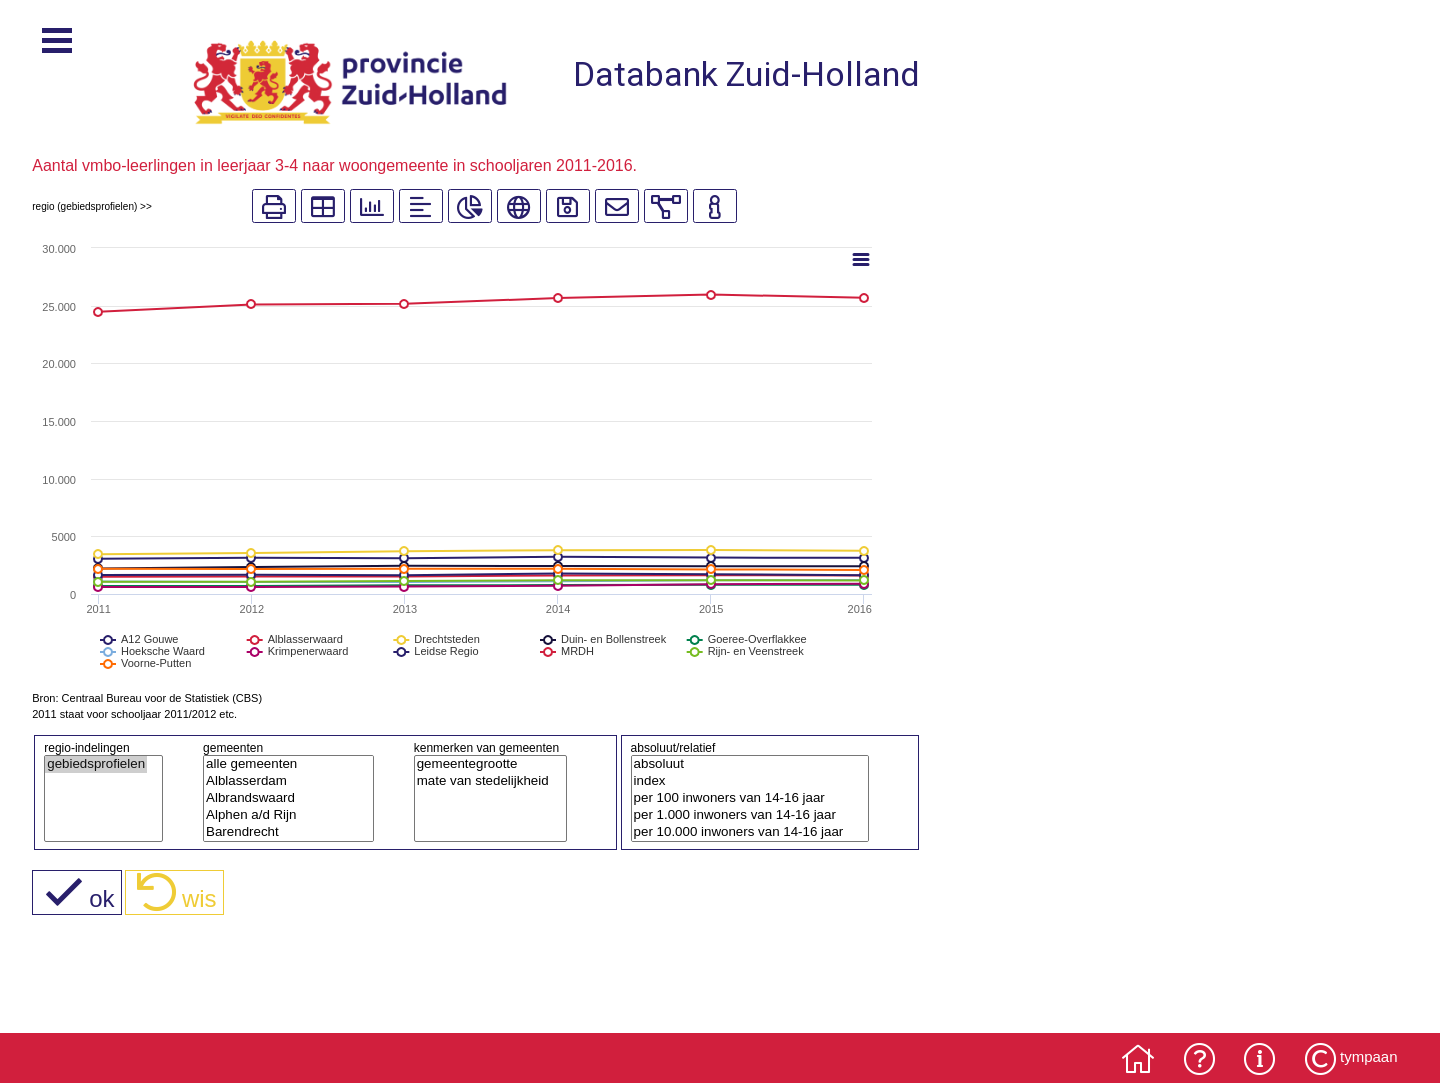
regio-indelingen (86, 748)
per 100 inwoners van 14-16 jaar (742, 798)
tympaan (1369, 1056)
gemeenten (233, 748)
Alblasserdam (281, 781)
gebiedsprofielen (96, 764)
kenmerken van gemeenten (486, 748)
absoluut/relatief (673, 748)
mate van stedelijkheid (483, 781)
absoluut (742, 764)
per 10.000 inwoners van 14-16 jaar (742, 832)
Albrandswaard (281, 798)
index (742, 781)
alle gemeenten (281, 764)
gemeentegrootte (483, 764)
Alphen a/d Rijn (281, 815)
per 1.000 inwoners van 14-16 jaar (742, 815)
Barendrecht (281, 832)
